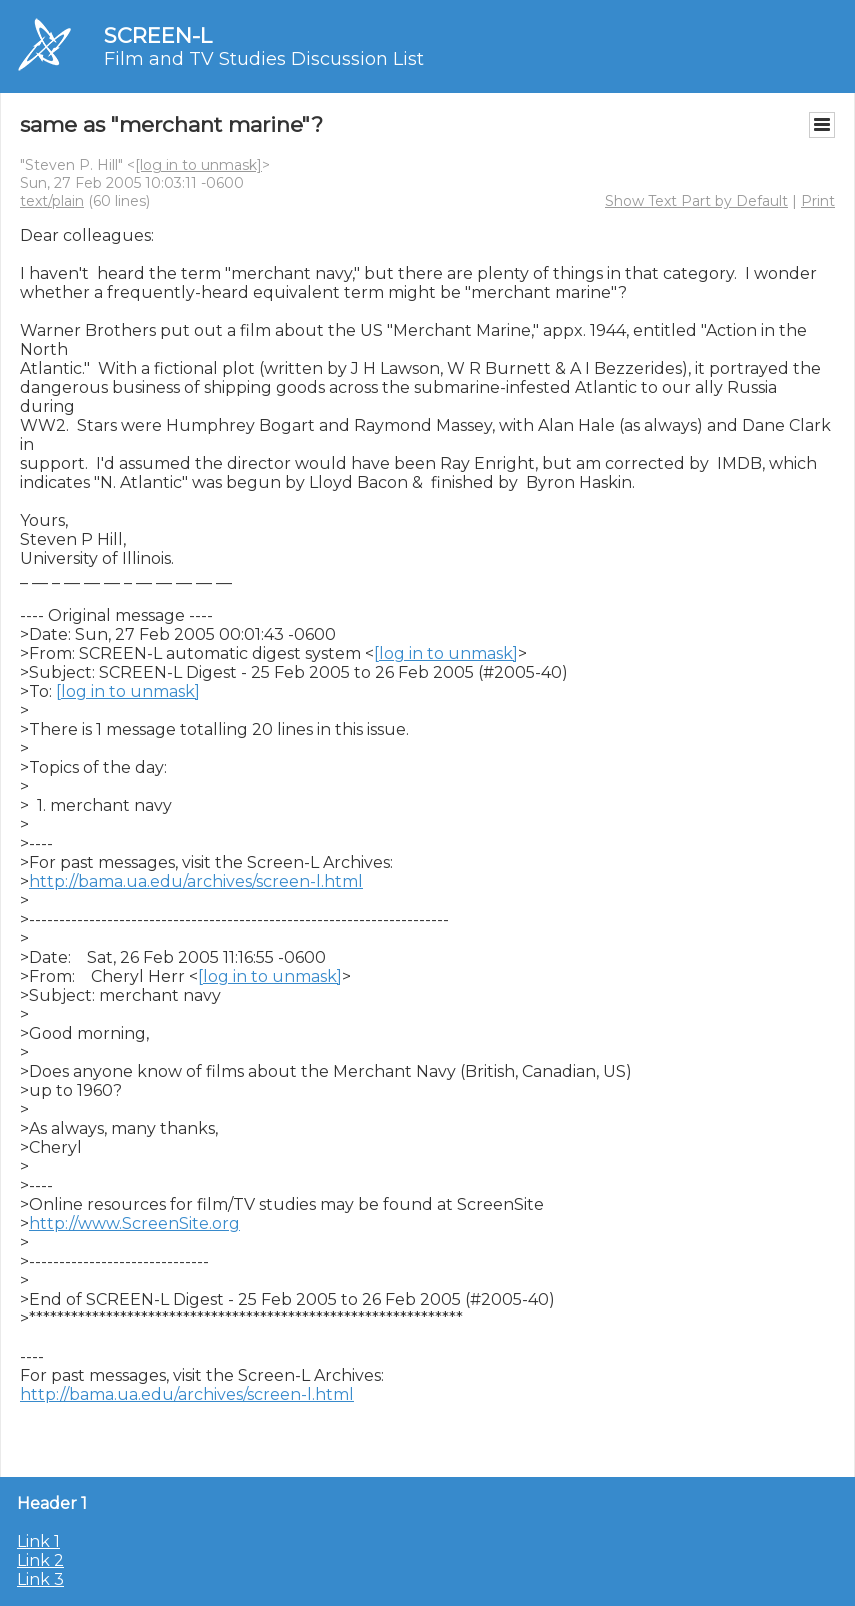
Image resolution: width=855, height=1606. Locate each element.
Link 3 (40, 1579)
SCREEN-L (158, 35)
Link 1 (38, 1541)
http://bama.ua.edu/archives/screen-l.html (196, 881)
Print (818, 201)
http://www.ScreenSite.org (134, 1223)
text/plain (52, 201)
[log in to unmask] (198, 165)
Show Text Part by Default (696, 201)
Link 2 (40, 1560)
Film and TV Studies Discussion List (264, 59)
